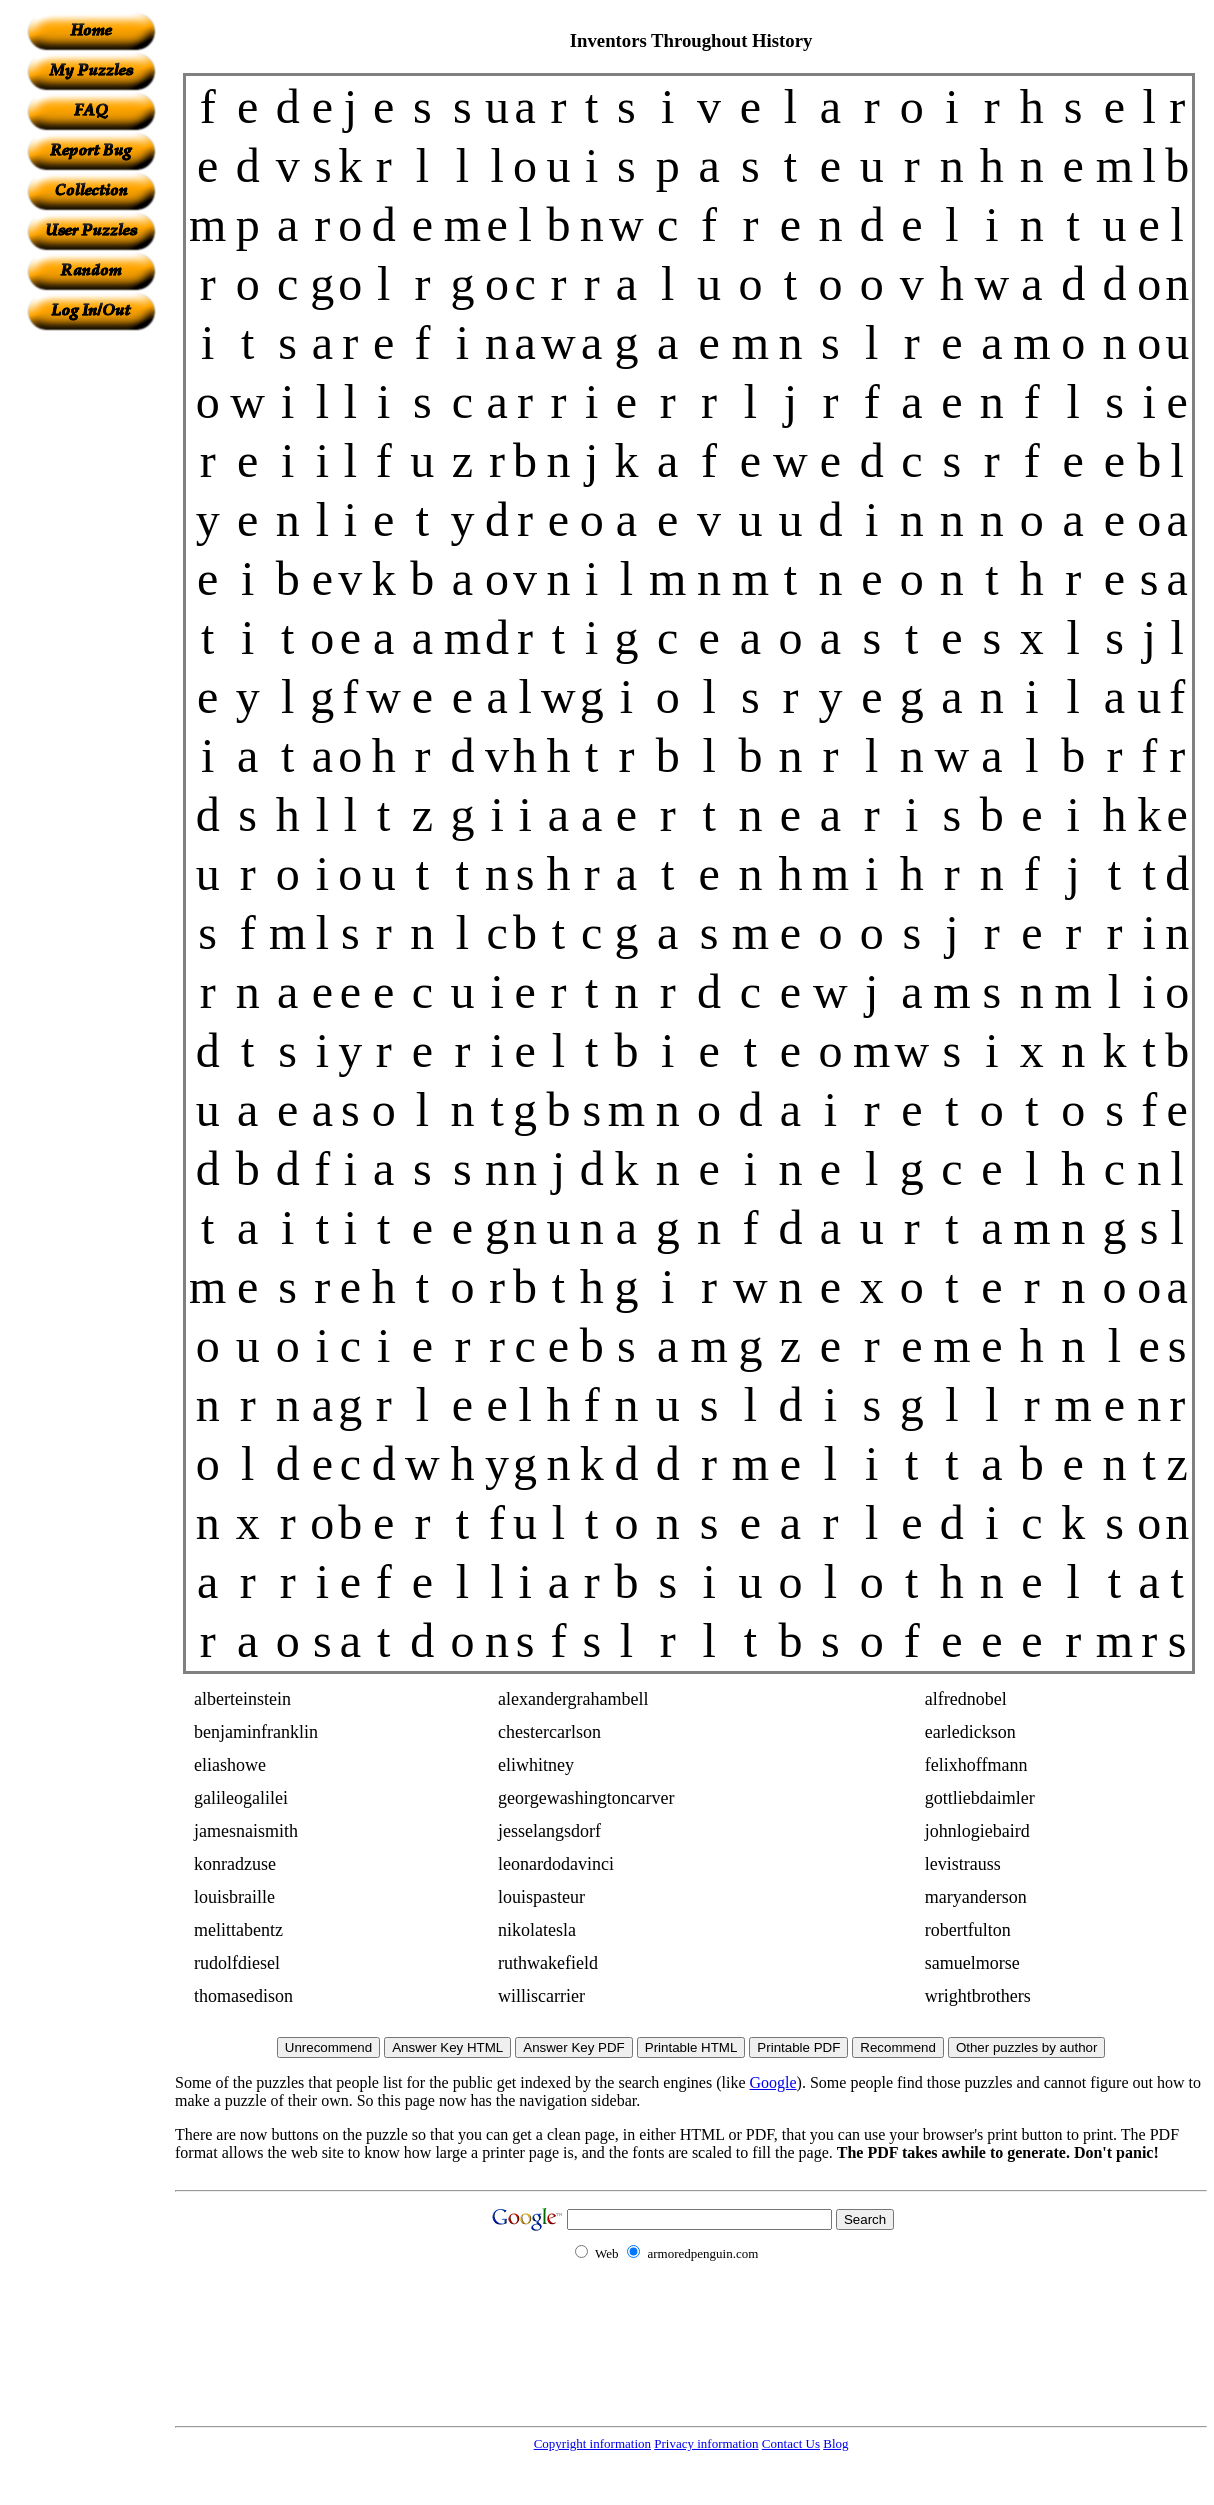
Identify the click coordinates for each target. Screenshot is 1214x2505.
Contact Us (791, 2443)
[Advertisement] (91, 631)
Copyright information (592, 2443)
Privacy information (706, 2443)
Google (773, 2082)
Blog (835, 2443)
